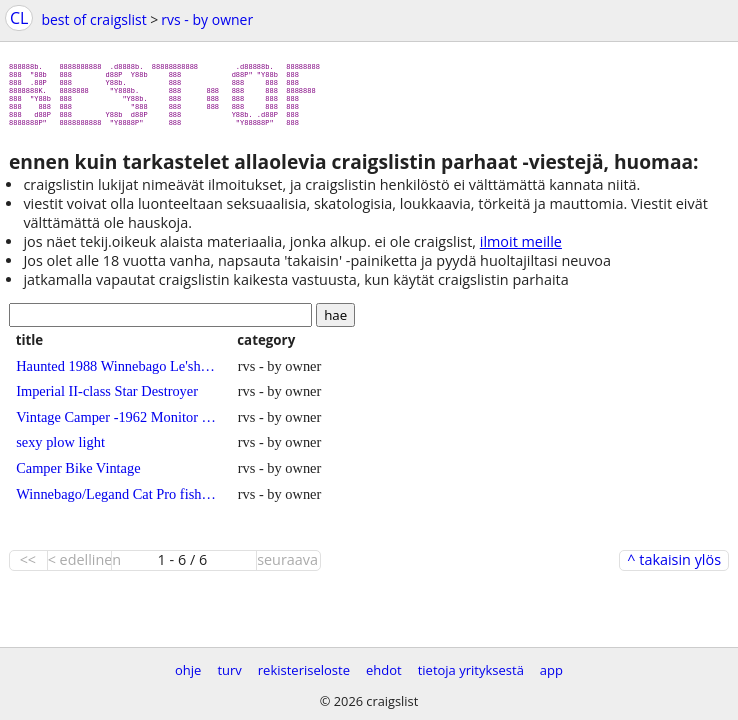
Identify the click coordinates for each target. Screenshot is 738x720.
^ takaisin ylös (674, 568)
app (551, 670)
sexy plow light (60, 450)
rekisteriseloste (304, 670)
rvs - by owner (207, 19)
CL (19, 18)
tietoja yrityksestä (471, 670)
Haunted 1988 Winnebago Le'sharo (116, 374)
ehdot (384, 670)
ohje (188, 670)
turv (229, 670)
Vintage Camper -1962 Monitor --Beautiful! (116, 425)
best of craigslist (93, 19)
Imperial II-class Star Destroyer (107, 399)
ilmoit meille (521, 249)
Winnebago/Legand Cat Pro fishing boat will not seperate (116, 502)
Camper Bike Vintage (78, 476)
